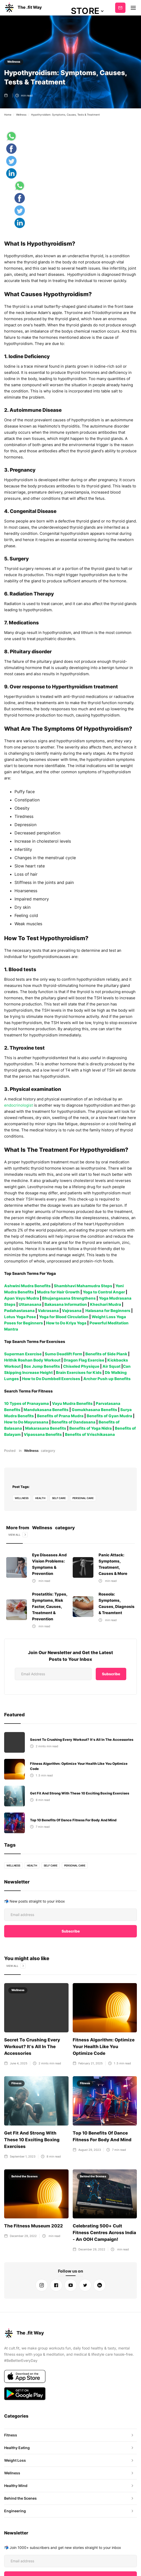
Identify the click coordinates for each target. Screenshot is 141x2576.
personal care (83, 1491)
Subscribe (120, 8)
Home (7, 114)
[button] (87, 11)
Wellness (13, 61)
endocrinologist (18, 1105)
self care (59, 1491)
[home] (23, 7)
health (40, 1491)
